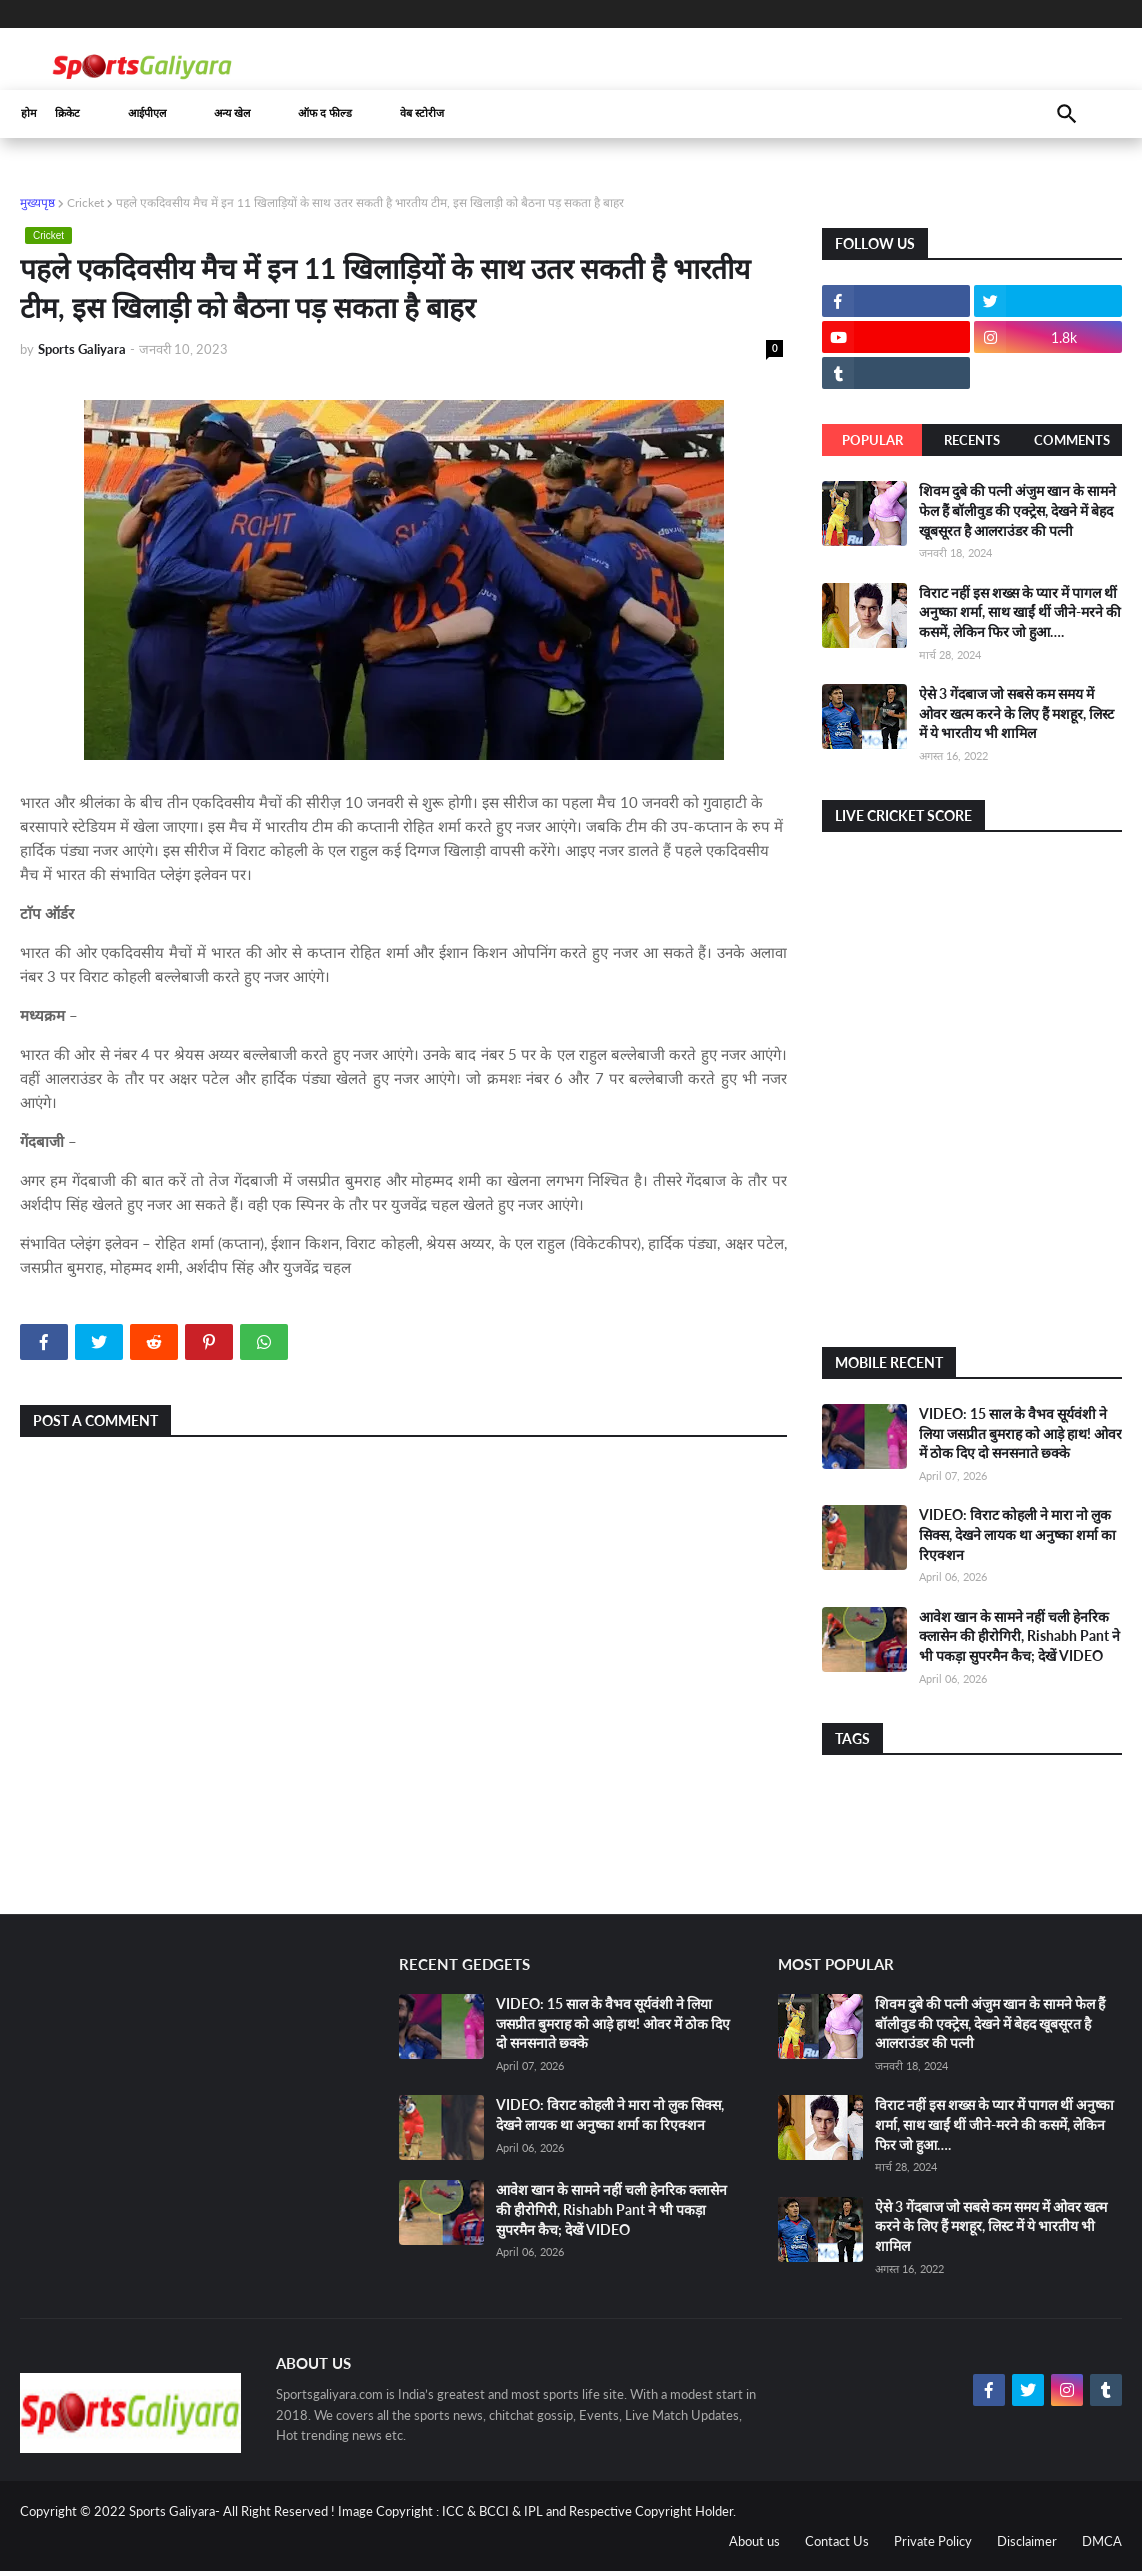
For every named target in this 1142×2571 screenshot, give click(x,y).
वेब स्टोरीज (422, 113)
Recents (972, 440)
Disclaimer (1027, 2541)
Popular (872, 440)
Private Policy (933, 2541)
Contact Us (837, 2541)
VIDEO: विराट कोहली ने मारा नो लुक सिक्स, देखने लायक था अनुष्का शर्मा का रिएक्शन (1017, 1534)
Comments (1072, 440)
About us (754, 2541)
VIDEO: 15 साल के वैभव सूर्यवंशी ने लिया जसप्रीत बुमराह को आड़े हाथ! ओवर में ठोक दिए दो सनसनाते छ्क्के (1020, 1433)
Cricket (85, 202)
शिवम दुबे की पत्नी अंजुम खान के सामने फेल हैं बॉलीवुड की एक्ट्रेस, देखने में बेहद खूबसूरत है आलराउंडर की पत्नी (1017, 510)
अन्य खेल (232, 113)
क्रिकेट (67, 113)
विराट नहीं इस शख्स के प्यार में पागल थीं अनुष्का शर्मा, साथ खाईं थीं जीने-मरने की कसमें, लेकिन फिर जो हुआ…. (1020, 612)
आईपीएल (147, 113)
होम (29, 113)
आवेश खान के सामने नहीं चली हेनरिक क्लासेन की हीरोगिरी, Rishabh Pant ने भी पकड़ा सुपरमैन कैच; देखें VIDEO (1019, 1636)
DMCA (1102, 2541)
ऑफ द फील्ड (325, 113)
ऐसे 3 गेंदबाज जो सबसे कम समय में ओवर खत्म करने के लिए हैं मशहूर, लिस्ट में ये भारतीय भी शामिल (1016, 713)
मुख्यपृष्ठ (37, 202)
